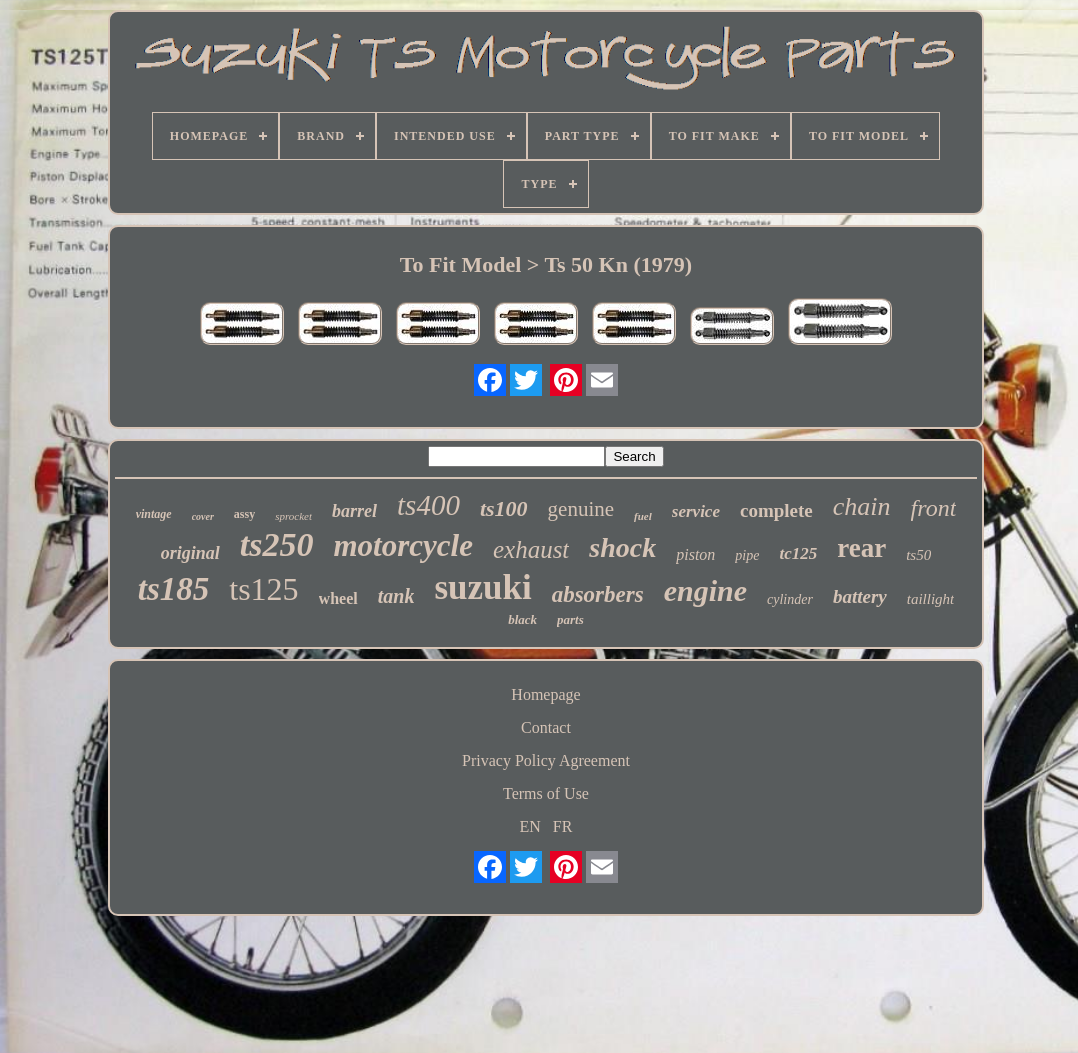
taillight (931, 599)
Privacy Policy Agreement (546, 760)
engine (705, 590)
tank (396, 596)
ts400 (428, 505)
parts (570, 619)
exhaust (531, 549)
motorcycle (402, 545)
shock (622, 547)
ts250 (277, 544)
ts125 (263, 589)
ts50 (918, 555)
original (190, 553)
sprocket (293, 516)
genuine (581, 509)
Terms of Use (546, 793)
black (522, 619)
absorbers (598, 594)
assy (244, 514)
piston (695, 554)
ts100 (504, 508)
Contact (546, 727)
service (696, 511)
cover (203, 516)
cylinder (790, 599)
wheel (338, 598)
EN (530, 826)
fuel (643, 516)
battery (860, 596)
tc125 (798, 553)
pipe (747, 555)
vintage (154, 514)
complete (776, 510)
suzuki (482, 587)
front (934, 508)
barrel (354, 511)
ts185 (174, 589)
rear (861, 548)
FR (563, 826)
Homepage (545, 694)
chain (862, 506)
